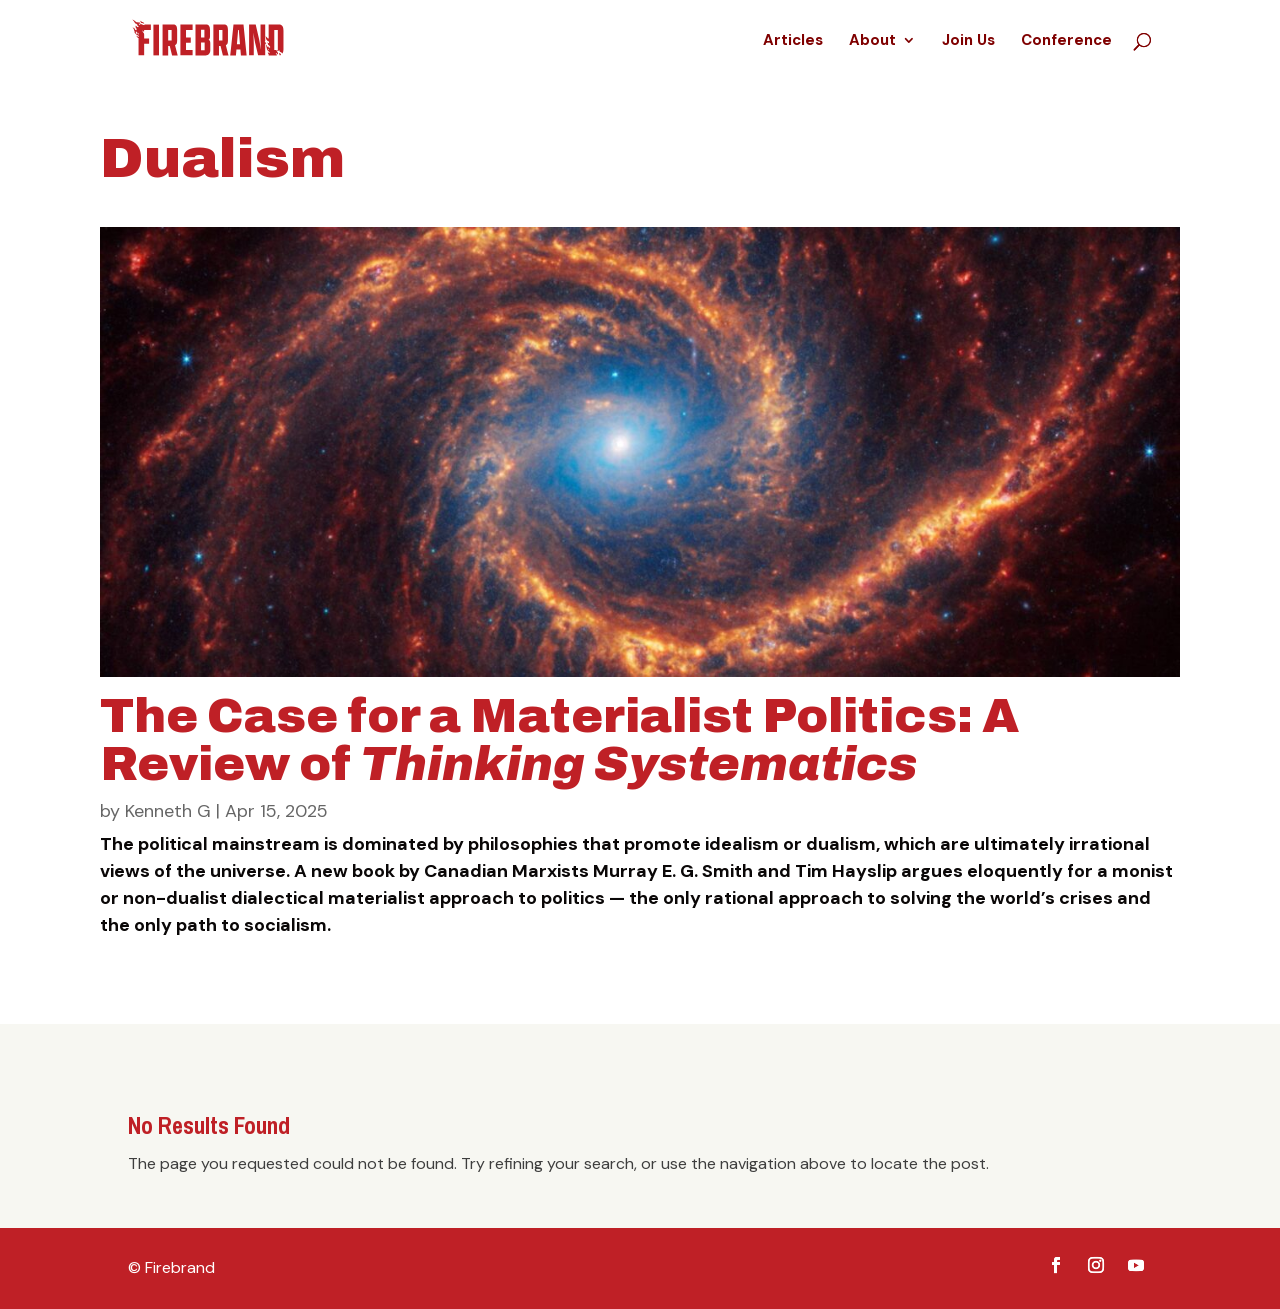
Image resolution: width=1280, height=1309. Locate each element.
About (872, 41)
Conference (1066, 41)
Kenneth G (168, 811)
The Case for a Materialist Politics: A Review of (559, 740)
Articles (793, 41)
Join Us (968, 41)
